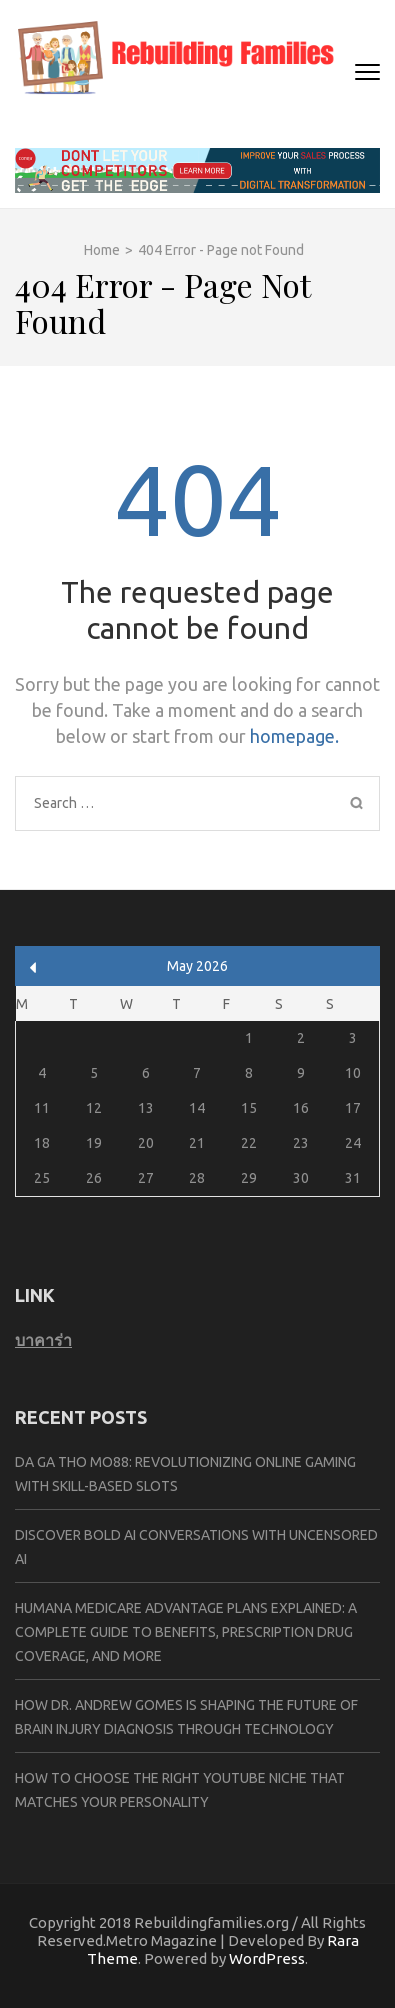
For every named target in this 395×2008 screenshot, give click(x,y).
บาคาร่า (43, 1340)
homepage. (294, 736)
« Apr (33, 967)
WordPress (267, 1958)
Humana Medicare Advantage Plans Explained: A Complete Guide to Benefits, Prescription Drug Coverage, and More (186, 1632)
